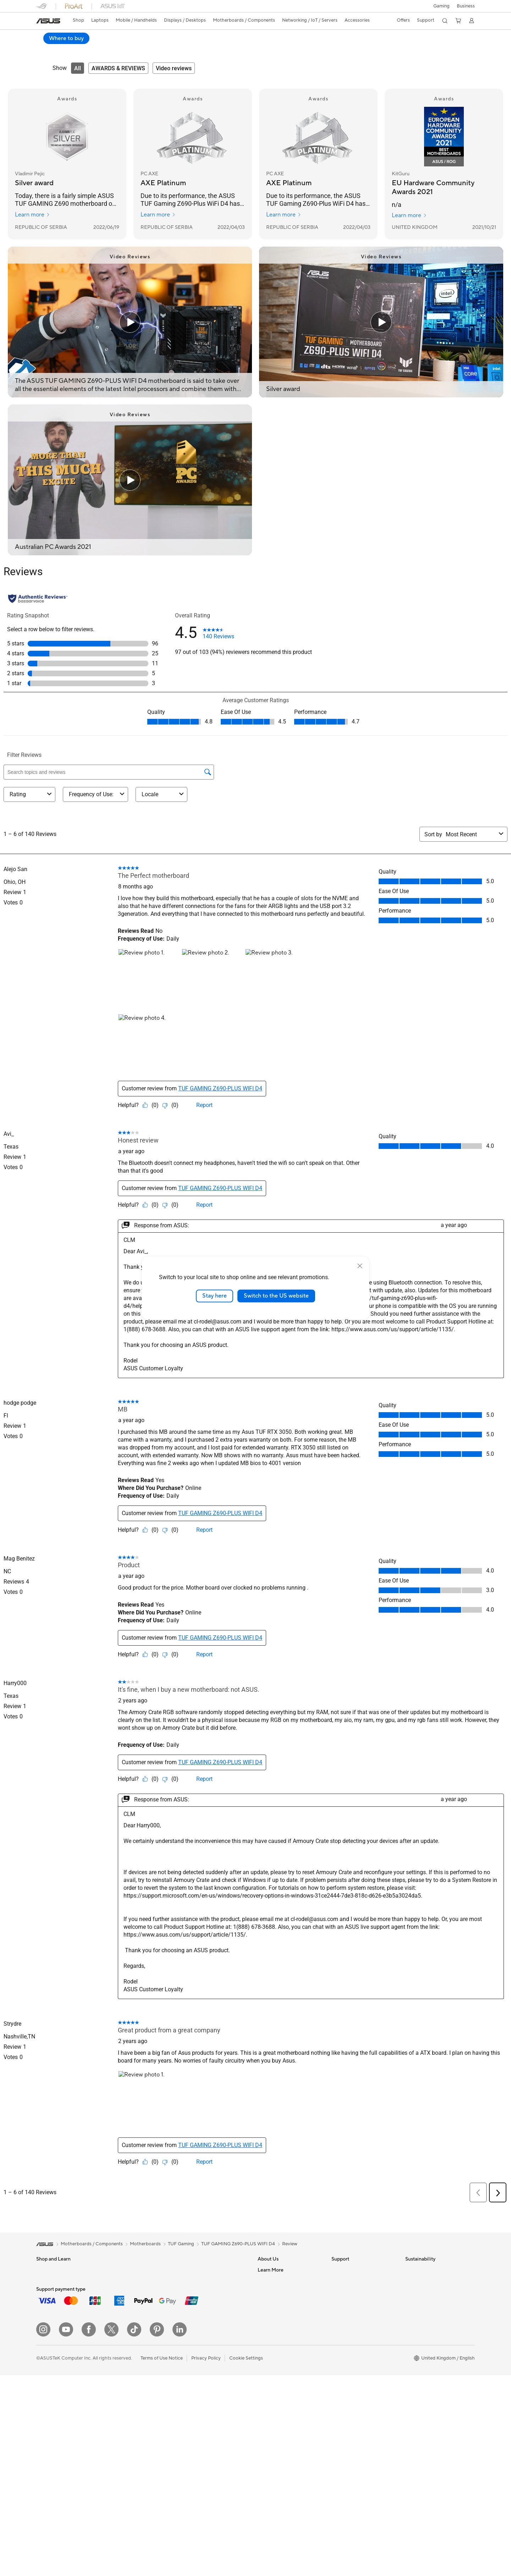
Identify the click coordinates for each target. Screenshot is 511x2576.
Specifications (79, 48)
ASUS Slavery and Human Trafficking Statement (285, 2337)
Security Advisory (350, 2323)
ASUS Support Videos (354, 2334)
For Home (46, 2281)
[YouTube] (66, 2492)
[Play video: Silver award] (381, 322)
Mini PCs (119, 2291)
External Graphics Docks (136, 2398)
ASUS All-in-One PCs (58, 2420)
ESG (409, 2270)
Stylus (189, 2414)
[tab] (77, 68)
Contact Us (270, 2281)
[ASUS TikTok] (134, 2492)
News (263, 2302)
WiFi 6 (189, 2281)
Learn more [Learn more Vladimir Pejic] (32, 215)
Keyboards (194, 2340)
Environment (418, 2281)
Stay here (214, 1295)
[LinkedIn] (179, 2492)
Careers (266, 2361)
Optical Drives (125, 2419)
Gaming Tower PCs (129, 2270)
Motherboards (125, 2334)
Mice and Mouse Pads (206, 2351)
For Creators (49, 2313)
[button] (441, 6)
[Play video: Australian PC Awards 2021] (130, 480)
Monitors (45, 2399)
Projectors (47, 2409)
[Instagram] (43, 2492)
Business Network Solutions (212, 2318)
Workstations (124, 2302)
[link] (48, 20)
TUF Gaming (181, 2244)
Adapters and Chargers (207, 2425)
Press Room (270, 2313)
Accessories (48, 2334)
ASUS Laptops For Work (62, 2302)
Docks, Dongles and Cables (211, 2436)
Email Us (340, 2302)
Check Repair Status (353, 2270)
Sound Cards (123, 2409)
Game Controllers (201, 2372)
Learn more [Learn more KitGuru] (409, 215)
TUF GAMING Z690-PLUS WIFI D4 (93, 37)
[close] (360, 1266)
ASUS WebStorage (278, 2323)
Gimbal (190, 2404)
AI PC (264, 2393)
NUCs (116, 2281)
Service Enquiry (347, 2281)
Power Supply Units (130, 2366)
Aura (263, 2425)
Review (111, 48)
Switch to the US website (276, 1295)
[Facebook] (89, 2492)
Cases (116, 2377)
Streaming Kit (197, 2393)
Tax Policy (268, 2350)
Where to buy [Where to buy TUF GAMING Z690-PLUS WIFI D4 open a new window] (451, 38)
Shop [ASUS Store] (78, 20)
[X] (111, 2492)
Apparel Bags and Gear (207, 2382)
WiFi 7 (189, 2270)
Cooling (118, 2355)
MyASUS (341, 2344)
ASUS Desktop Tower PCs (63, 2431)
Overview (45, 48)
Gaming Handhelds (56, 2356)
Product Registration (353, 2291)
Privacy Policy (206, 2520)
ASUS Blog (269, 2382)
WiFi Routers (196, 2291)
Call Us (338, 2313)
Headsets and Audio (204, 2361)
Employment (271, 2291)
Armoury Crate (273, 2414)
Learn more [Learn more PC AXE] (158, 215)
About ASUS (271, 2270)
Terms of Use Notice (162, 2520)
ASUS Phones (50, 2366)
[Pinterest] (157, 2492)
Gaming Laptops (53, 2324)
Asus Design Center (278, 2403)
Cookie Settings (246, 2520)
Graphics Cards (126, 2345)
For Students (49, 2292)
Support (137, 48)
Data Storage (124, 2387)
